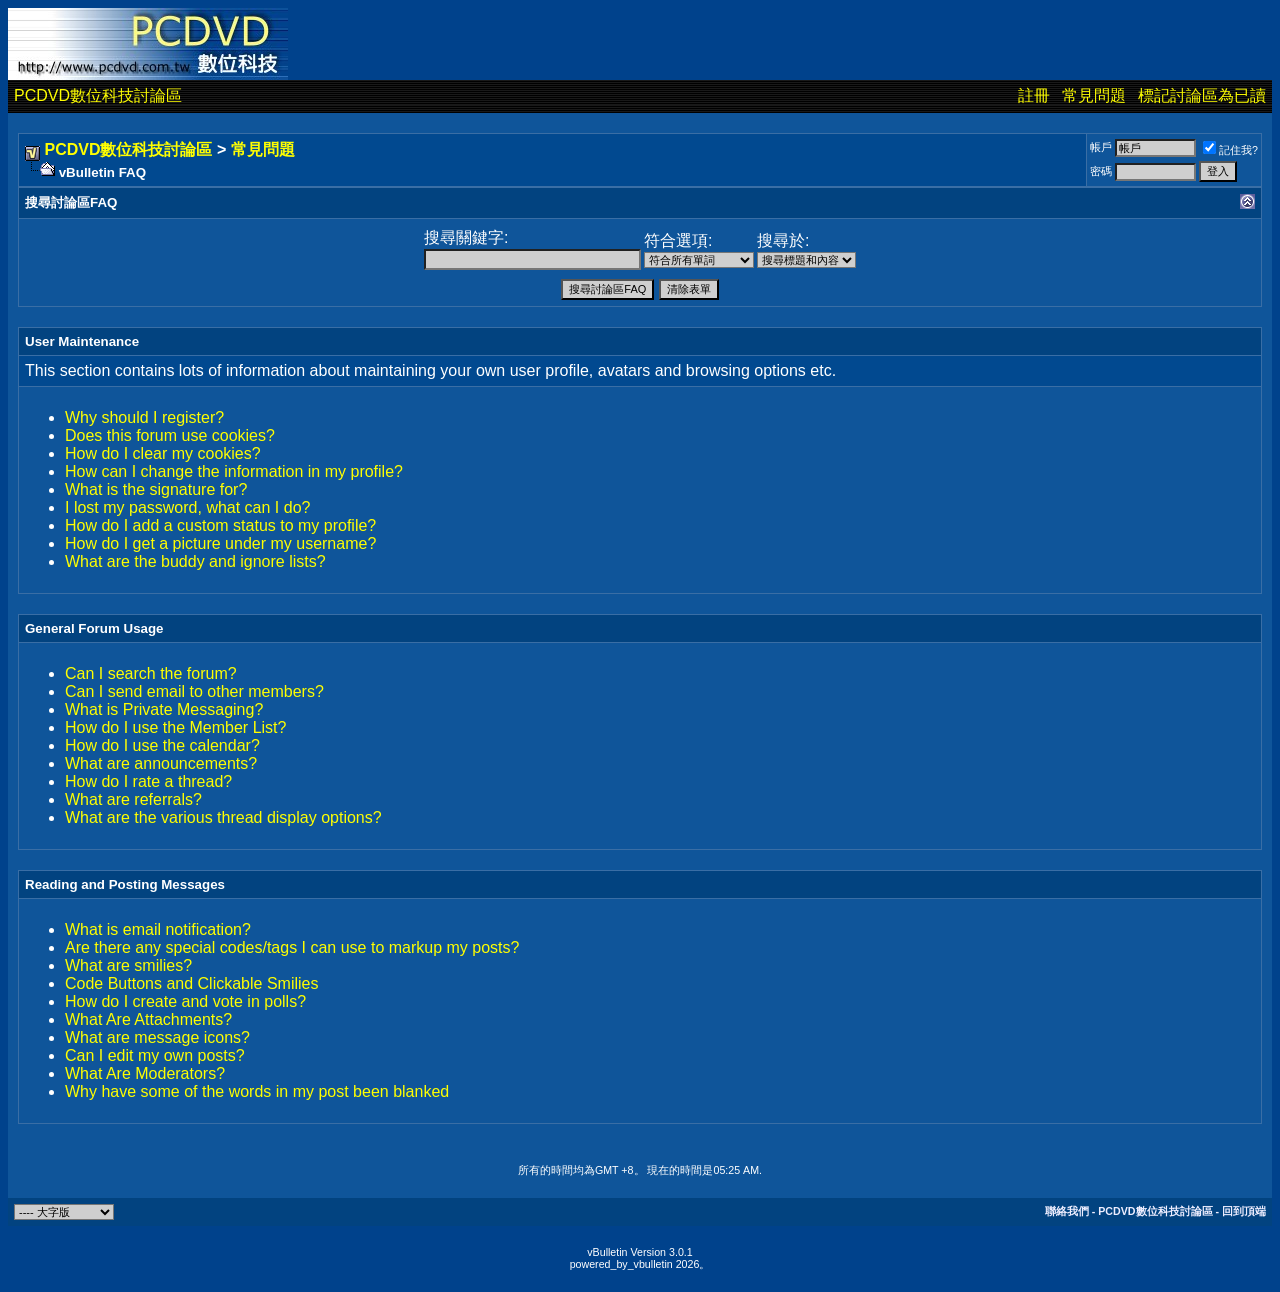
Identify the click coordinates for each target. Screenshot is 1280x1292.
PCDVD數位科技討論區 (98, 95)
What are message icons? (157, 1037)
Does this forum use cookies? (170, 435)
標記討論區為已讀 (1202, 95)
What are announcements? (161, 763)
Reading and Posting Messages (125, 884)
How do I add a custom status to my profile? (220, 525)
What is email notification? (158, 929)
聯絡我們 (1067, 1211)
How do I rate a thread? (148, 781)
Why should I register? (144, 417)
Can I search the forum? (151, 673)
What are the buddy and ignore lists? (195, 561)
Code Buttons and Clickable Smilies (191, 983)
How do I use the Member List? (175, 727)
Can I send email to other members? (194, 691)
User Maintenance (82, 341)
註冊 (1034, 95)
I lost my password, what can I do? (187, 507)
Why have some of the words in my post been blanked (257, 1091)
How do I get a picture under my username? (220, 543)
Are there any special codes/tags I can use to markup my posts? (292, 947)
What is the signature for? (156, 489)
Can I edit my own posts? (155, 1055)
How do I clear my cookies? (163, 453)
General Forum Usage (94, 628)
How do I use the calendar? (162, 745)
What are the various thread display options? (223, 817)
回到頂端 (1244, 1211)
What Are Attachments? (148, 1019)
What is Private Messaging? (164, 709)
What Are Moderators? (145, 1073)
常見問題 (1094, 95)
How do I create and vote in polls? (185, 1001)
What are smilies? (128, 965)
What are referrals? (133, 799)
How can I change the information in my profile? (234, 471)
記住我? (1230, 150)
